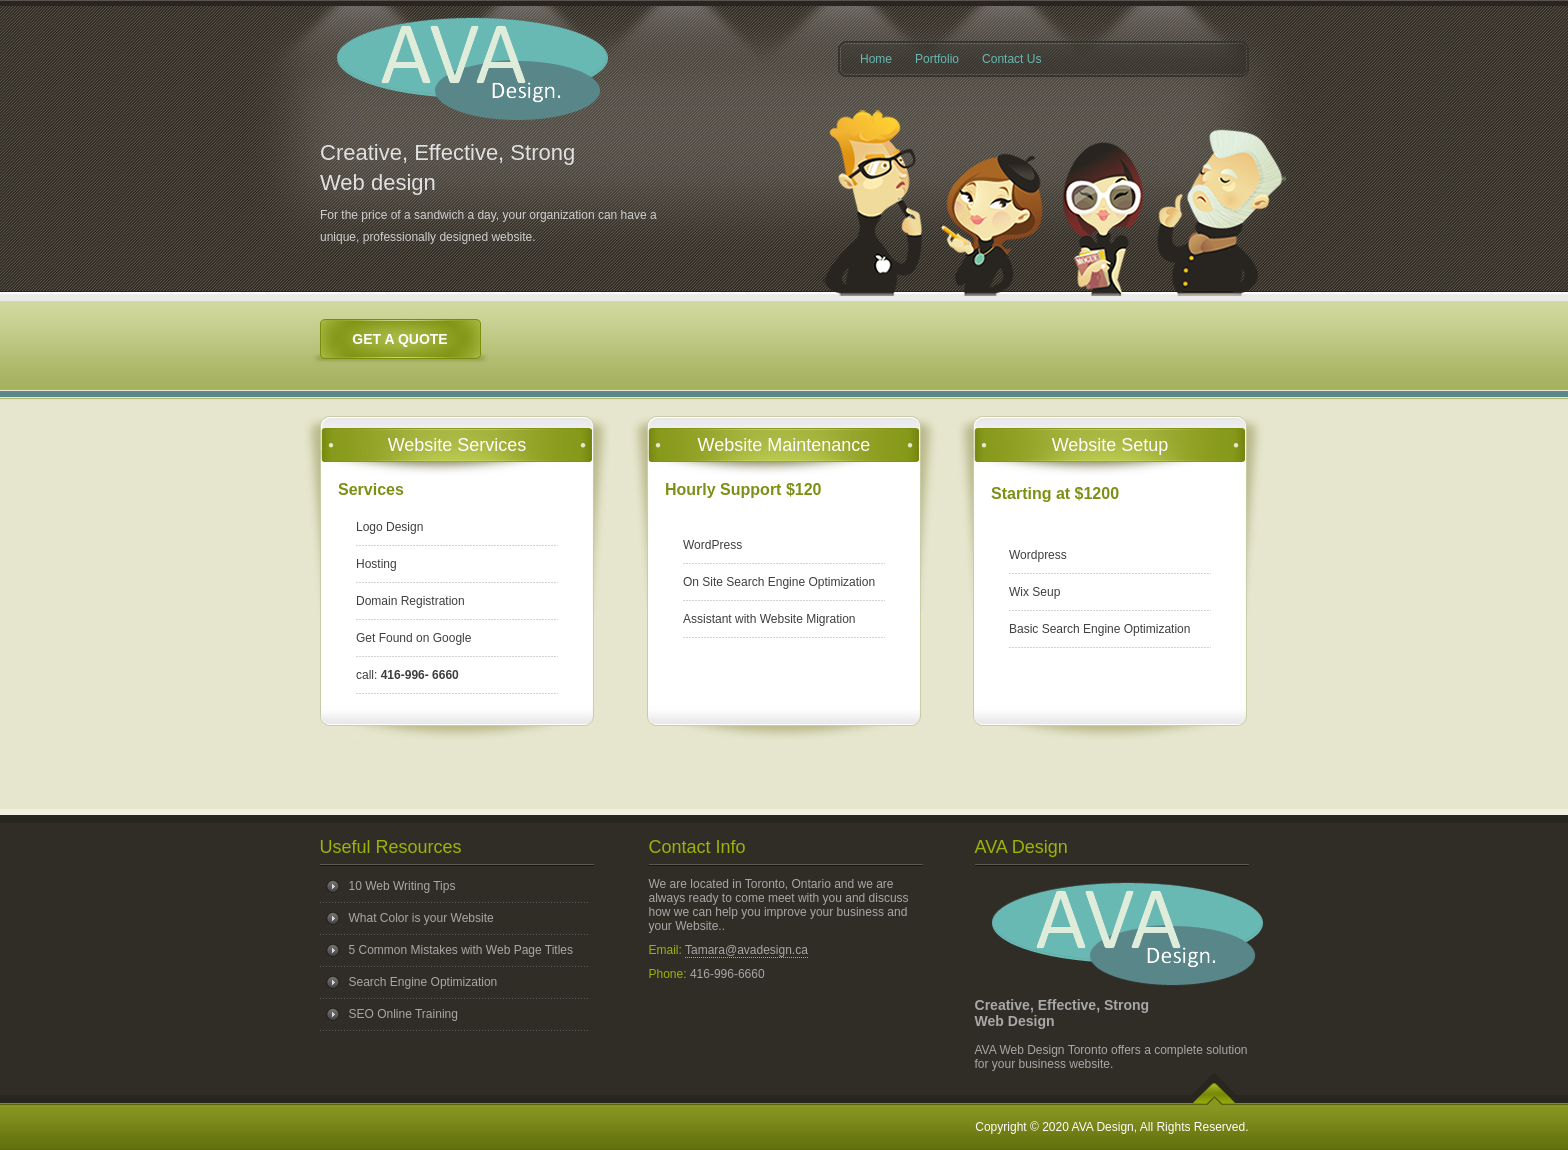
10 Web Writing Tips (402, 886)
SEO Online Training (403, 1014)
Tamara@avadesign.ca (746, 950)
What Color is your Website (421, 918)
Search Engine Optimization (423, 982)
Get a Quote (399, 339)
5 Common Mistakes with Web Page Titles (461, 950)
